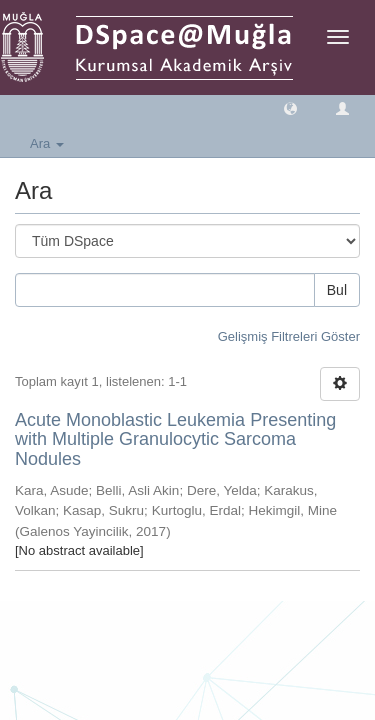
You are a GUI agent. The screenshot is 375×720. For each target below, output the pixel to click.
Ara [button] (47, 143)
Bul (337, 290)
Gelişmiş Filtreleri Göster (289, 336)
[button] (290, 107)
